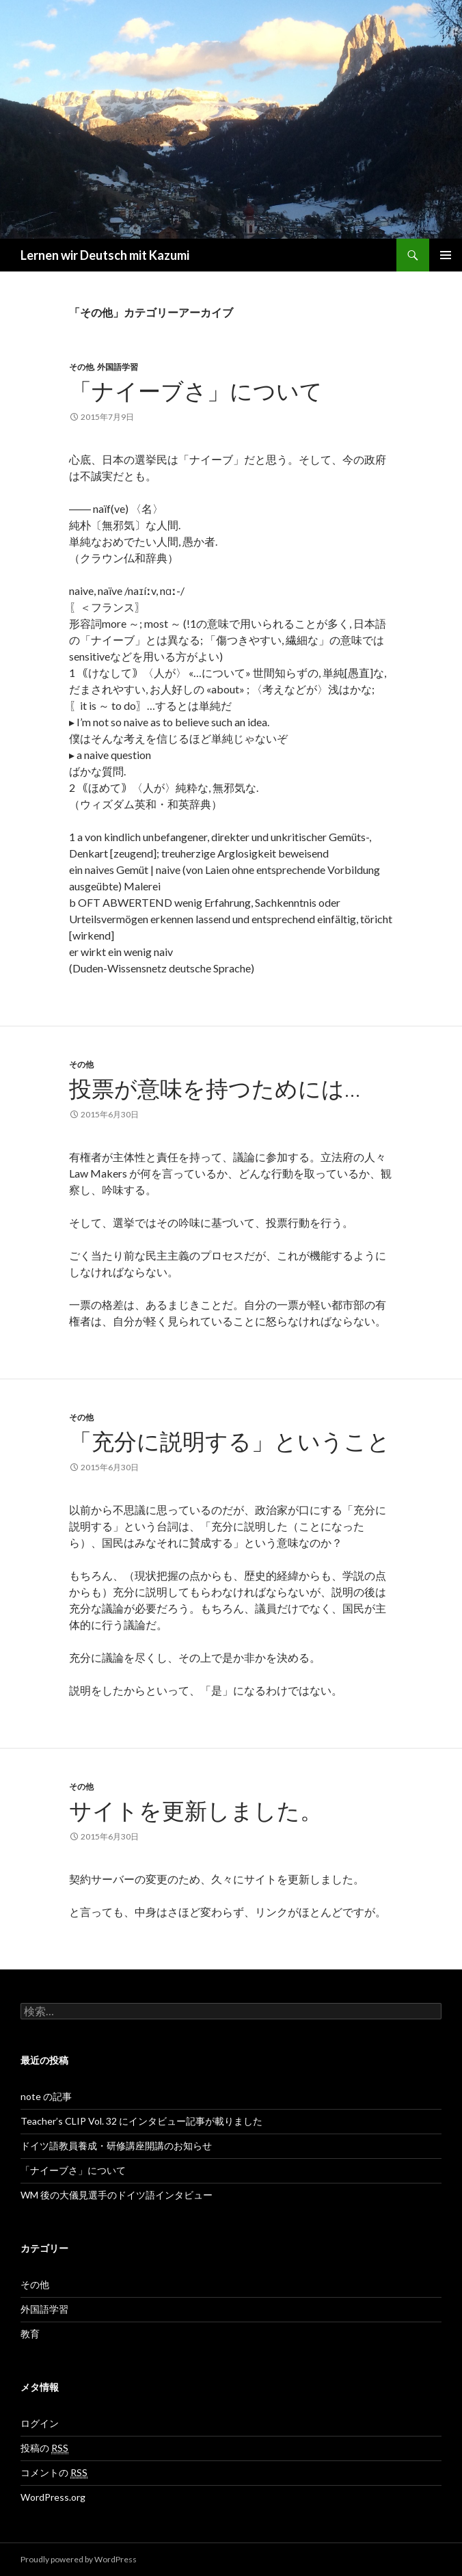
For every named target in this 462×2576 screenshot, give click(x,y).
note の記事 (46, 2096)
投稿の (44, 2448)
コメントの (54, 2473)
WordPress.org (53, 2497)
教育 (30, 2333)
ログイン (40, 2423)
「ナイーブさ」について (196, 390)
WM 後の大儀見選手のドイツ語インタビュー (117, 2195)
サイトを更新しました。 (196, 1810)
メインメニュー (445, 255)
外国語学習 (117, 367)
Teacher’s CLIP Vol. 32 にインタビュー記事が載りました (141, 2121)
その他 (81, 367)
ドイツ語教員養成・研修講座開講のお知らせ (116, 2145)
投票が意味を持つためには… (214, 1088)
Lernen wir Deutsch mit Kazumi (105, 255)
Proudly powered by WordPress (79, 2559)
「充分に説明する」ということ (229, 1441)
